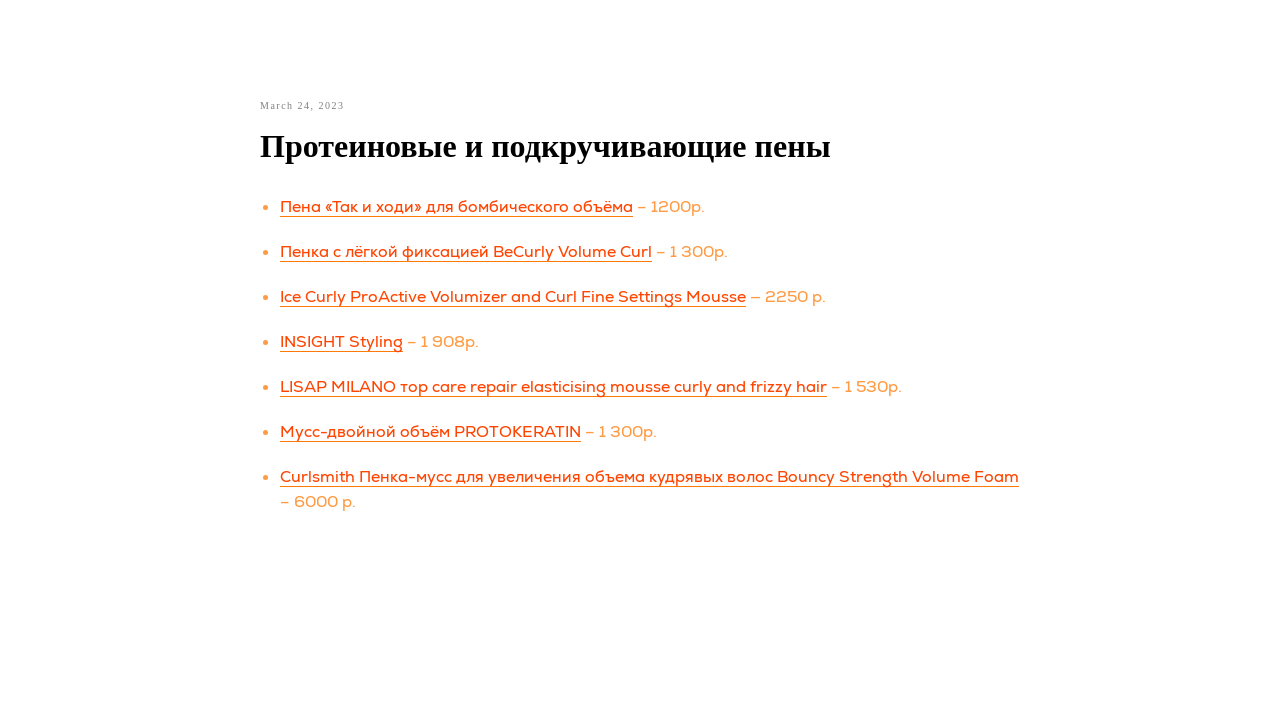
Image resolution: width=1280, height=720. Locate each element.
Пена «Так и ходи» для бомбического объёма (456, 206)
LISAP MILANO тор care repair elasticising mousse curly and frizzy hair (553, 386)
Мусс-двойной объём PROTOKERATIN (430, 431)
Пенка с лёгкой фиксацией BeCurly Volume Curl (466, 251)
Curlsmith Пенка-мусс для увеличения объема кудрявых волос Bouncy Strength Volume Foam (649, 476)
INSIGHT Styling (341, 341)
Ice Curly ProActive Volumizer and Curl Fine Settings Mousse (513, 296)
